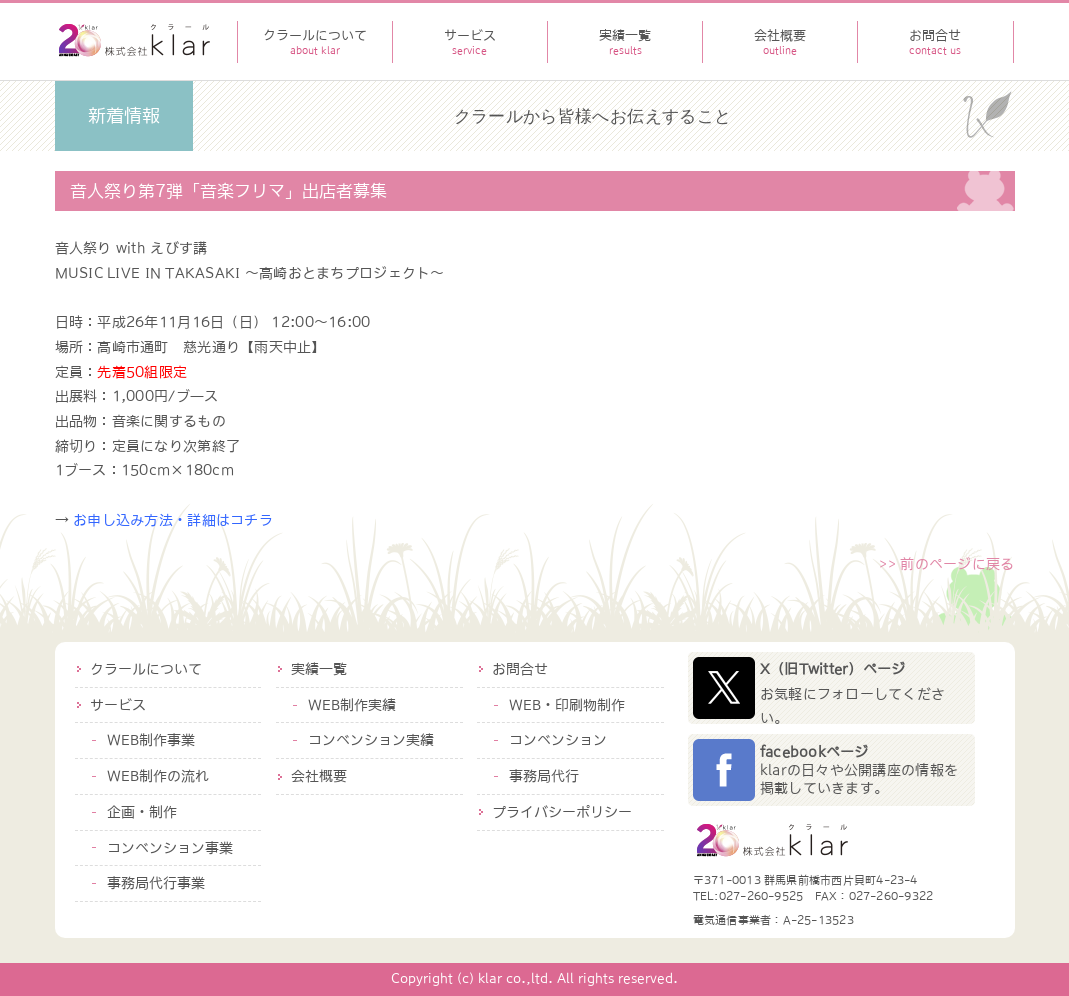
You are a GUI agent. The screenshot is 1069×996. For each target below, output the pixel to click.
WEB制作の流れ (158, 776)
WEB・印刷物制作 (567, 705)
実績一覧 (319, 669)
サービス (118, 705)
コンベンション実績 (371, 740)
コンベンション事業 (170, 848)
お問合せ (520, 669)
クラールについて (146, 669)
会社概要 (319, 776)
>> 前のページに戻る (946, 564)
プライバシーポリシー (562, 812)
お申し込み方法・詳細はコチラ (173, 520)
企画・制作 (142, 812)
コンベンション (558, 740)
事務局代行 (544, 776)
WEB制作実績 (352, 705)
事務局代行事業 (156, 883)
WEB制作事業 (151, 740)
